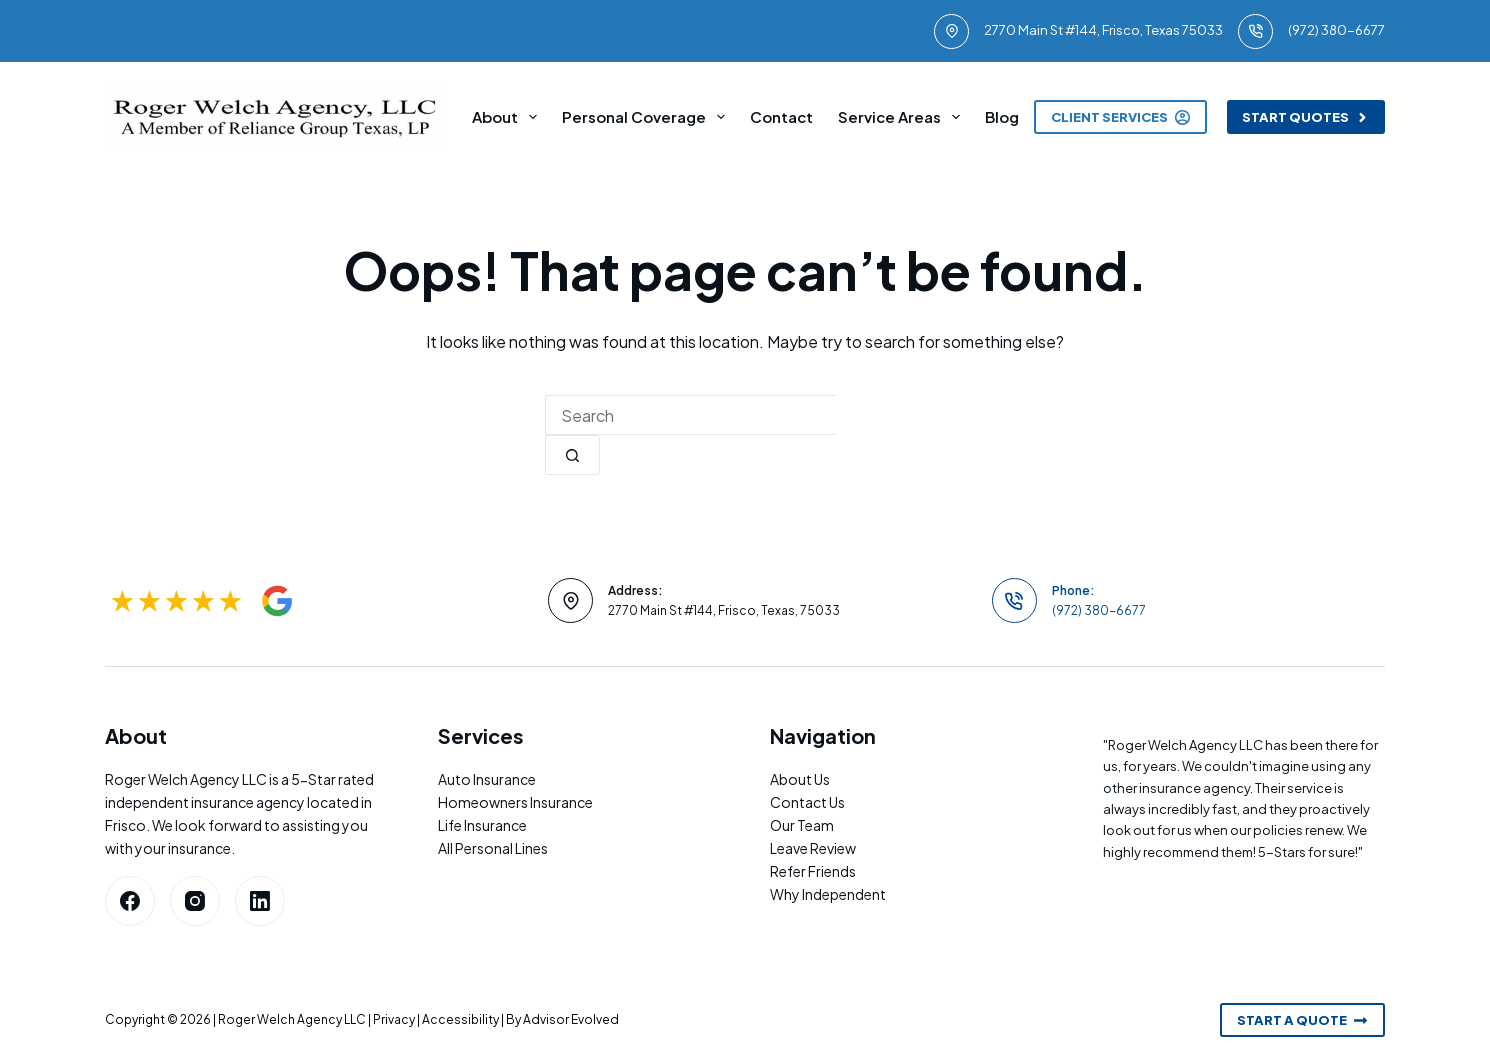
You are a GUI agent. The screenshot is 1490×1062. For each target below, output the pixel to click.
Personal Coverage (647, 117)
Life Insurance (482, 825)
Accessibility (460, 1019)
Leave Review (813, 848)
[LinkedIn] (260, 901)
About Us (800, 779)
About (508, 117)
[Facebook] (130, 901)
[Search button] (572, 455)
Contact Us (807, 802)
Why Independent (828, 894)
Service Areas (903, 117)
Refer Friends (813, 871)
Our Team (802, 825)
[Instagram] (195, 901)
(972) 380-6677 (1336, 30)
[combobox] (690, 415)
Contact (781, 116)
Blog (1002, 116)
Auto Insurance (487, 779)
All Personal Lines (493, 848)
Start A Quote (1303, 1020)
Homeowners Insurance (515, 802)
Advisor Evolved (571, 1019)
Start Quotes (1306, 117)
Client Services (1120, 117)
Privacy (394, 1019)
